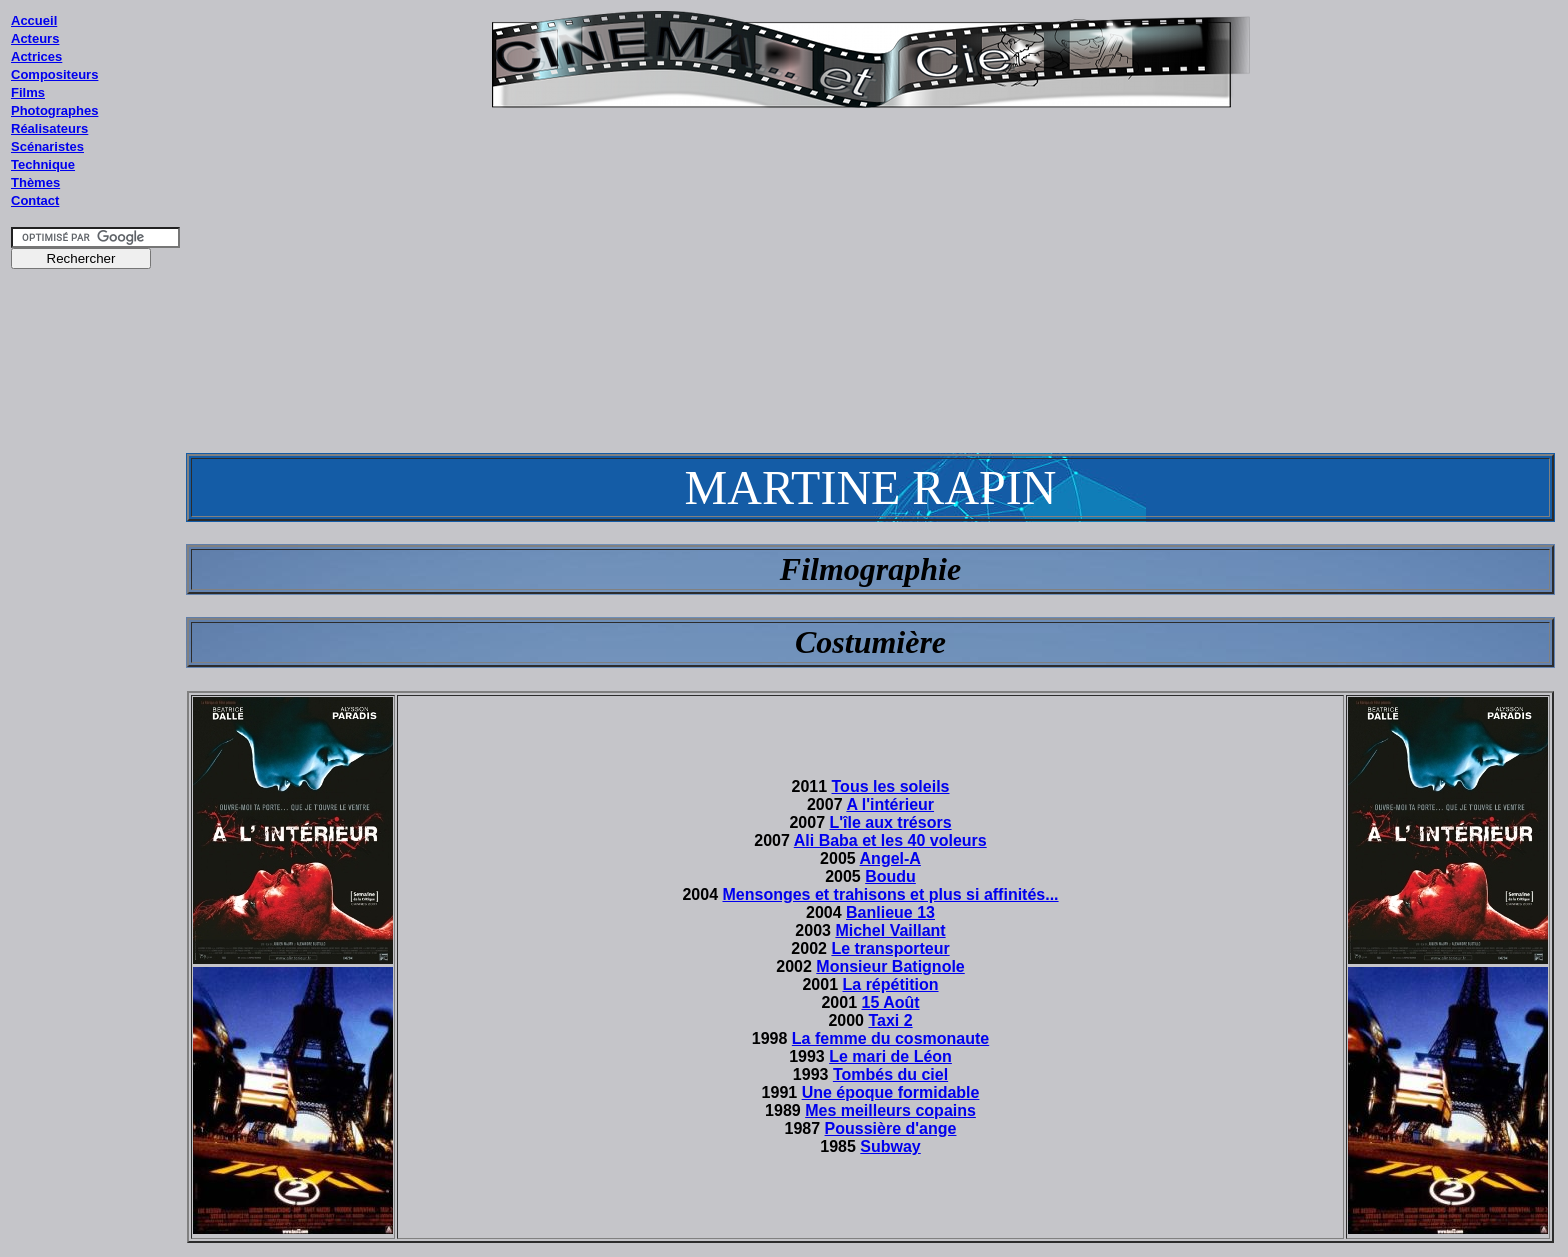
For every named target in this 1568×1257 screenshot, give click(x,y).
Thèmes (35, 182)
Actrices (36, 56)
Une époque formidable (891, 1092)
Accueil (34, 20)
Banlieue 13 (890, 912)
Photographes (54, 110)
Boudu (890, 876)
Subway (890, 1146)
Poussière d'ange (891, 1128)
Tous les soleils (891, 786)
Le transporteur (890, 948)
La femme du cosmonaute (890, 1038)
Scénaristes (47, 146)
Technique (43, 164)
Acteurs (35, 38)
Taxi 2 (890, 1020)
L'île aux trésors (890, 822)
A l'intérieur (890, 804)
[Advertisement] (96, 659)
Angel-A (890, 858)
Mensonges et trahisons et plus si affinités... (890, 894)
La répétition (891, 984)
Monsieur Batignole (890, 966)
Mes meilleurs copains (890, 1110)
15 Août (890, 1002)
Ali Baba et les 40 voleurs (890, 840)
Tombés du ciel (890, 1074)
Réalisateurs (49, 128)
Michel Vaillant (890, 930)
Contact (35, 200)
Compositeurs (54, 74)
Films (28, 92)
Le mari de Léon (890, 1056)
